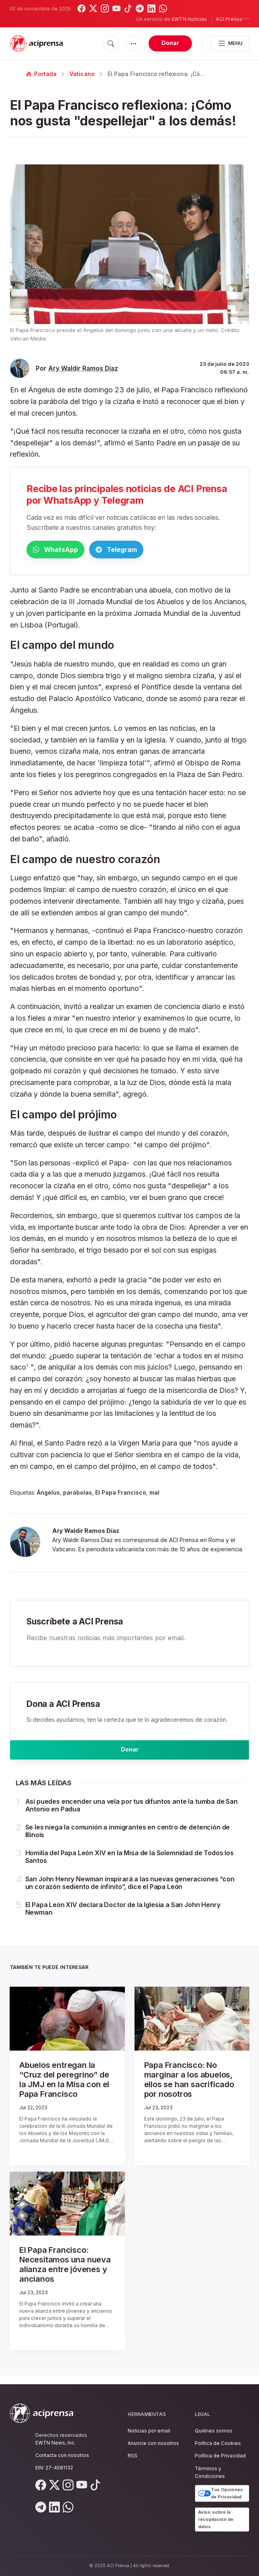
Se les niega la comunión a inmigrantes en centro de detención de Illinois (127, 1839)
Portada (41, 73)
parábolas (77, 1494)
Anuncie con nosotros (153, 2443)
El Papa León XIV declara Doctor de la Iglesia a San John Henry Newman (122, 1916)
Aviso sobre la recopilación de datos (215, 2519)
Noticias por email (149, 2431)
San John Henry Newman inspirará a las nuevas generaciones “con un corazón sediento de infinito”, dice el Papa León (130, 1891)
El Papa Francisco (120, 1494)
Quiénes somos (213, 2431)
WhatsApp (68, 550)
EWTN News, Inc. (55, 2443)
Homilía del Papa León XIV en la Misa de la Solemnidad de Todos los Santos (129, 1865)
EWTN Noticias (189, 19)
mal (154, 1494)
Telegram (154, 550)
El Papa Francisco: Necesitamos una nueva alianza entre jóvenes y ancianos (65, 2272)
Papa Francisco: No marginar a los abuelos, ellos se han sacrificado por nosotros (189, 2087)
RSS (132, 2456)
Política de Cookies (218, 2443)
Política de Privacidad (220, 2456)
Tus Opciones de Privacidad (220, 2493)
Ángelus (48, 1494)
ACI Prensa (232, 19)
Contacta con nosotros (62, 2455)
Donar (170, 42)
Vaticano (82, 73)
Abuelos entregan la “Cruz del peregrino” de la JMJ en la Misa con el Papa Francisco (64, 2087)
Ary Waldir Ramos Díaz (83, 368)
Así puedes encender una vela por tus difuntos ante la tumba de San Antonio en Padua (131, 1813)
